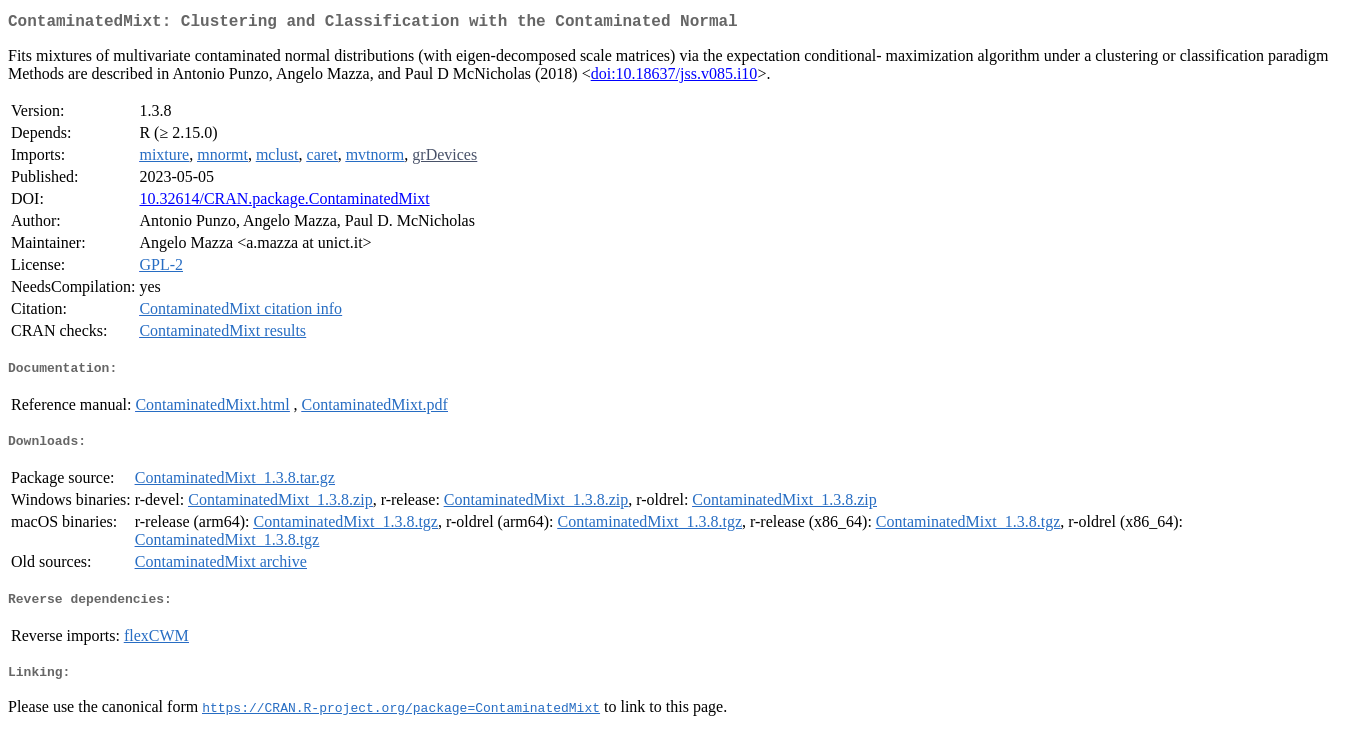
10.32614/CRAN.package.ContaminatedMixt (284, 202)
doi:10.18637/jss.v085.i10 (674, 77)
